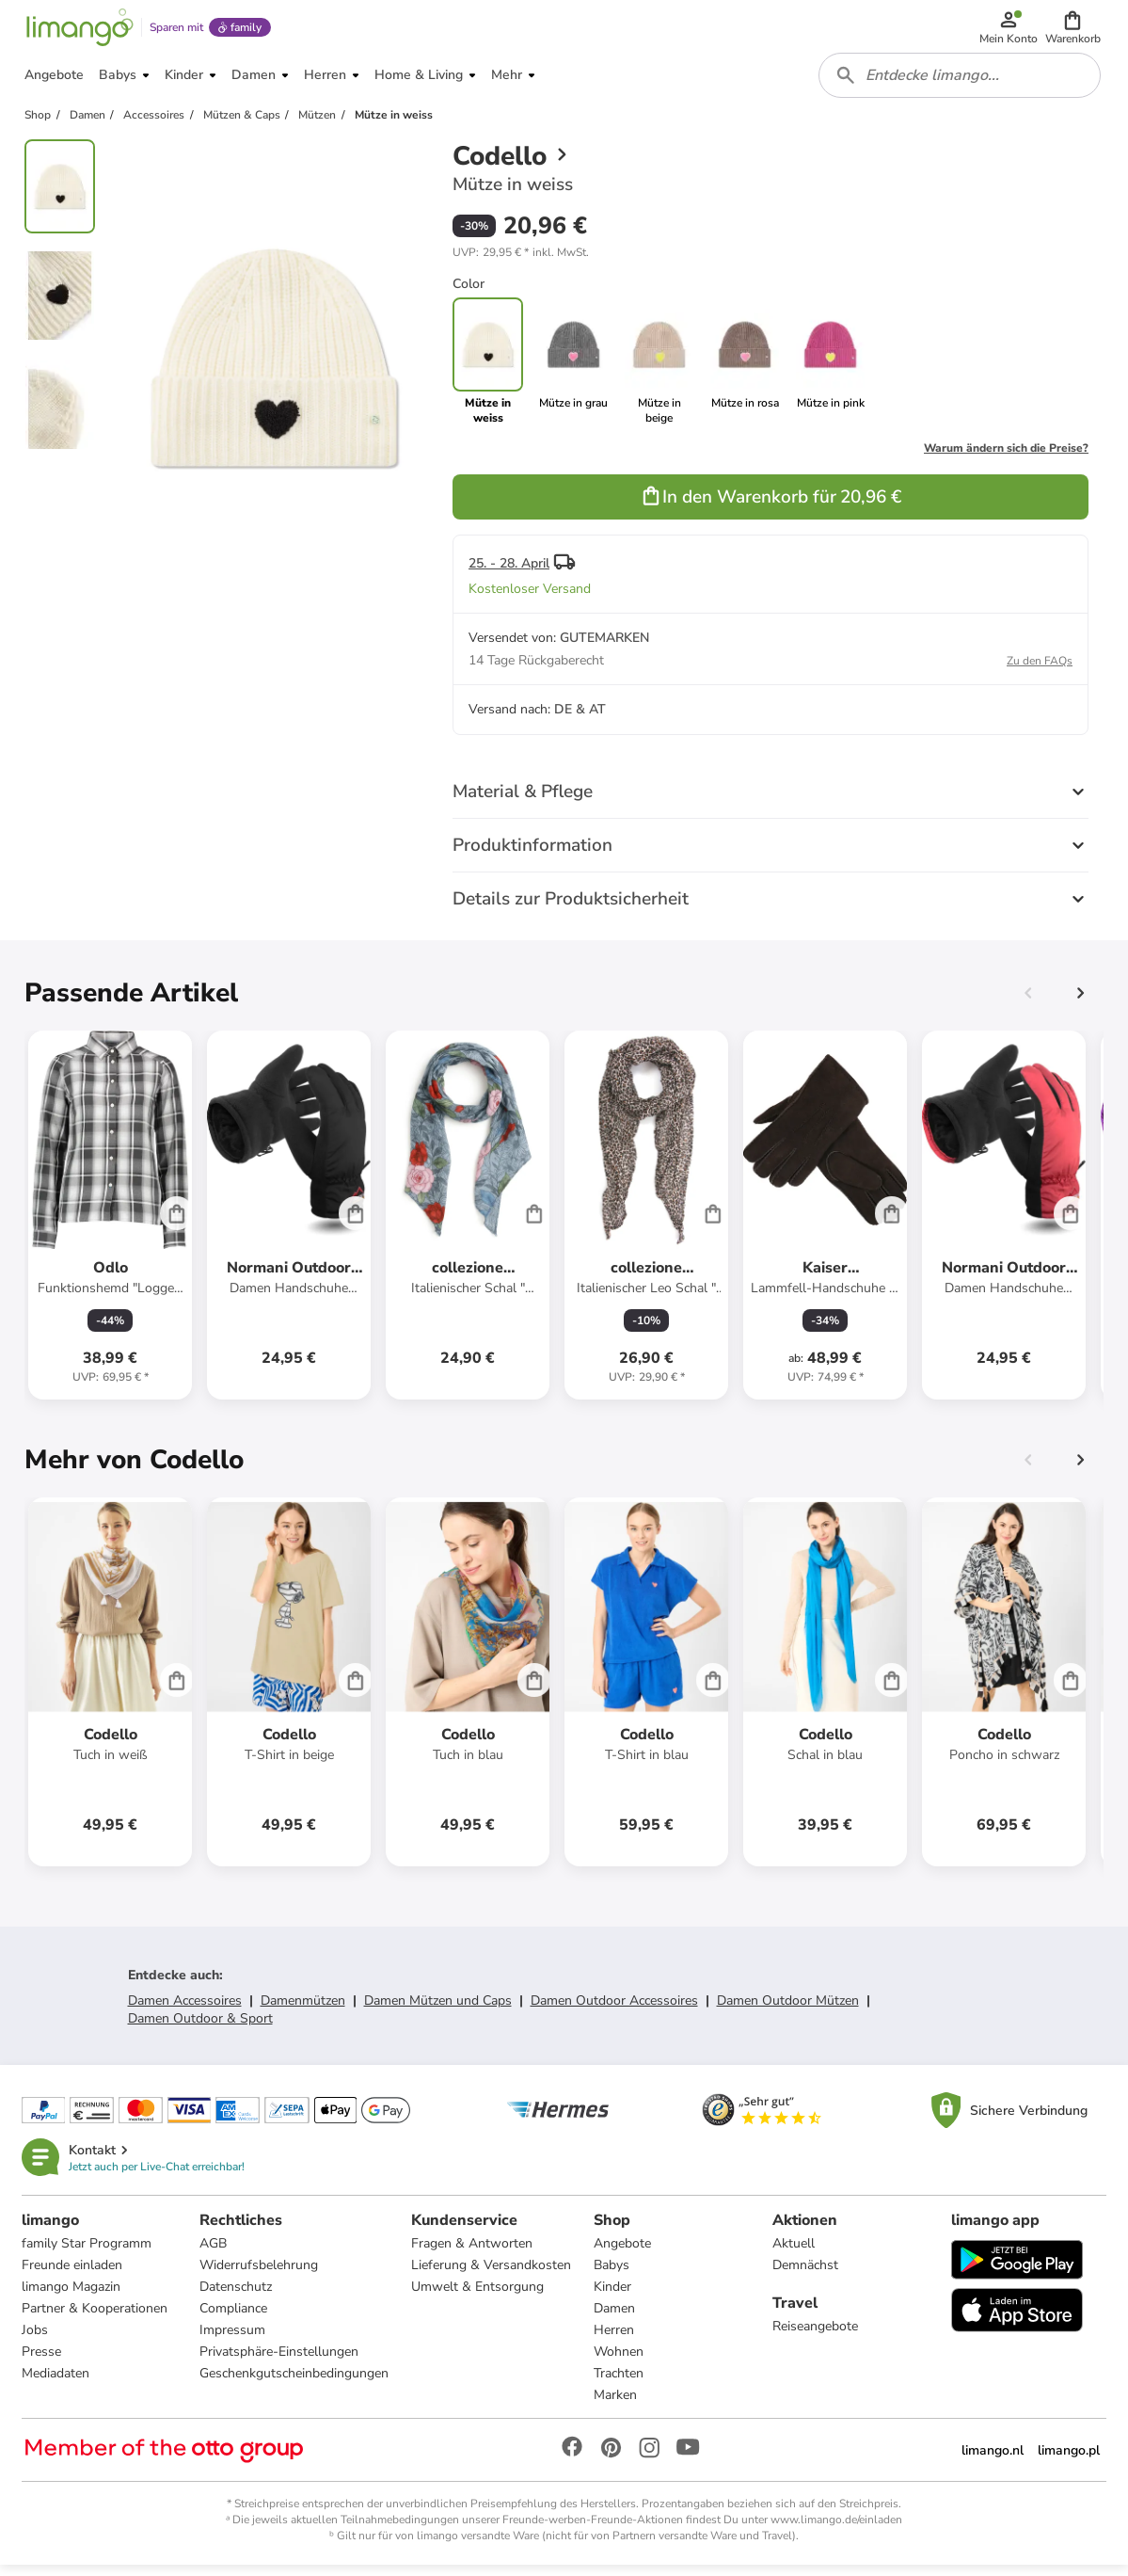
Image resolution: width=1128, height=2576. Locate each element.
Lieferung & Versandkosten (492, 2275)
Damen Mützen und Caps (438, 2010)
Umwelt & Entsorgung (478, 2297)
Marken (616, 2405)
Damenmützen (303, 2010)
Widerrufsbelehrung (259, 2275)
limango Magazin (72, 2297)
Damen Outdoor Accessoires (614, 2010)
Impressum (233, 2340)
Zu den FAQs (1039, 670)
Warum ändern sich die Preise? (1006, 457)
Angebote (623, 2254)
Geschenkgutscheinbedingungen (294, 2383)
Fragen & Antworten (472, 2254)
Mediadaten (56, 2383)
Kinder (613, 2297)
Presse (42, 2362)
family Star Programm (87, 2254)
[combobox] (961, 83)
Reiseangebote (815, 2336)
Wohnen (619, 2362)
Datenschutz (236, 2297)
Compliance (234, 2319)
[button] (1074, 30)
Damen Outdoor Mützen (788, 2010)
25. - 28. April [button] (509, 573)
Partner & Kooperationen (95, 2319)
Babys (612, 2275)
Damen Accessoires (185, 2010)
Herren (615, 2340)
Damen (615, 2319)
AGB (214, 2254)
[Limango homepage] (78, 30)
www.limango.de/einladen (836, 2529)
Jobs (36, 2340)
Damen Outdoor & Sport (200, 2028)
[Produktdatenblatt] (110, 1224)
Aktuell (793, 2254)
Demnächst (805, 2275)
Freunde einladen (73, 2275)
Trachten (619, 2383)
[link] (573, 371)
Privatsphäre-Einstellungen (279, 2362)
